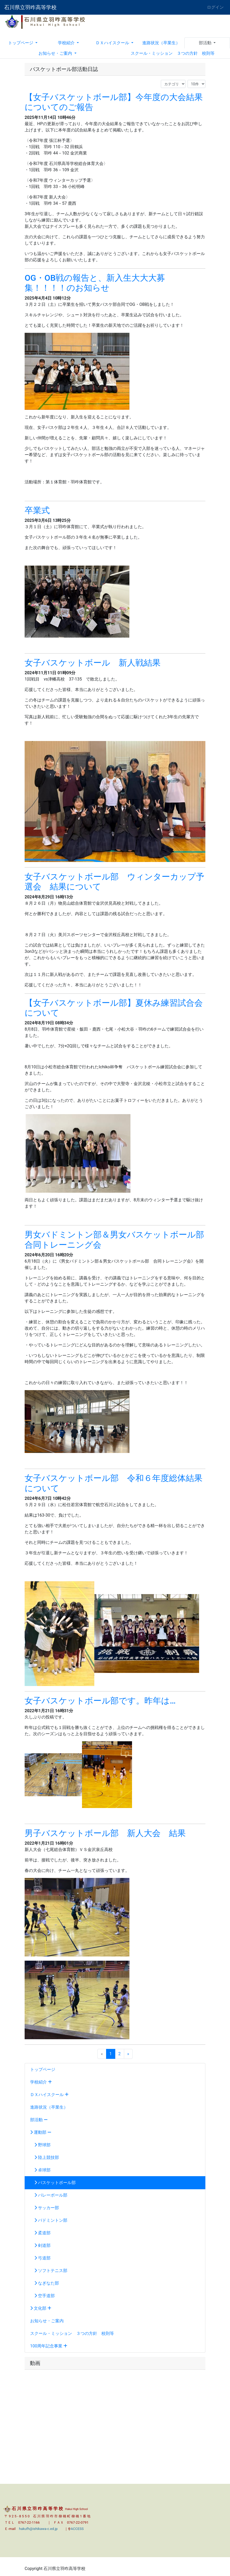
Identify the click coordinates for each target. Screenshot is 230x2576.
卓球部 (40, 2170)
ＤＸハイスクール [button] (113, 42)
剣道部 (40, 2245)
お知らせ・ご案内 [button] (56, 53)
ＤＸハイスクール (49, 2094)
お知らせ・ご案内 (47, 2320)
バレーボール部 (48, 2195)
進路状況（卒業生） (161, 42)
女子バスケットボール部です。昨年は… (100, 1701)
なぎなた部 (44, 2283)
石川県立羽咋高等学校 (30, 7)
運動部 (40, 2132)
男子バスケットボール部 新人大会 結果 (105, 1833)
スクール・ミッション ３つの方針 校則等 (173, 53)
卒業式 (37, 510)
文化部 (40, 2308)
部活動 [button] (205, 42)
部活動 (39, 2119)
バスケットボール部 (53, 2182)
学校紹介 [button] (67, 42)
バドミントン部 (48, 2220)
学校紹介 (41, 2082)
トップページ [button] (21, 42)
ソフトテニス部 (48, 2270)
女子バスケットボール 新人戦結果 (93, 663)
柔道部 (40, 2232)
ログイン (215, 7)
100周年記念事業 (48, 2345)
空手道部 (42, 2295)
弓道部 (40, 2258)
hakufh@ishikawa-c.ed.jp (38, 2529)
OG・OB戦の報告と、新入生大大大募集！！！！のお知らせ (95, 283)
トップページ (42, 2069)
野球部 (40, 2144)
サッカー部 (44, 2207)
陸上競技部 (44, 2157)
